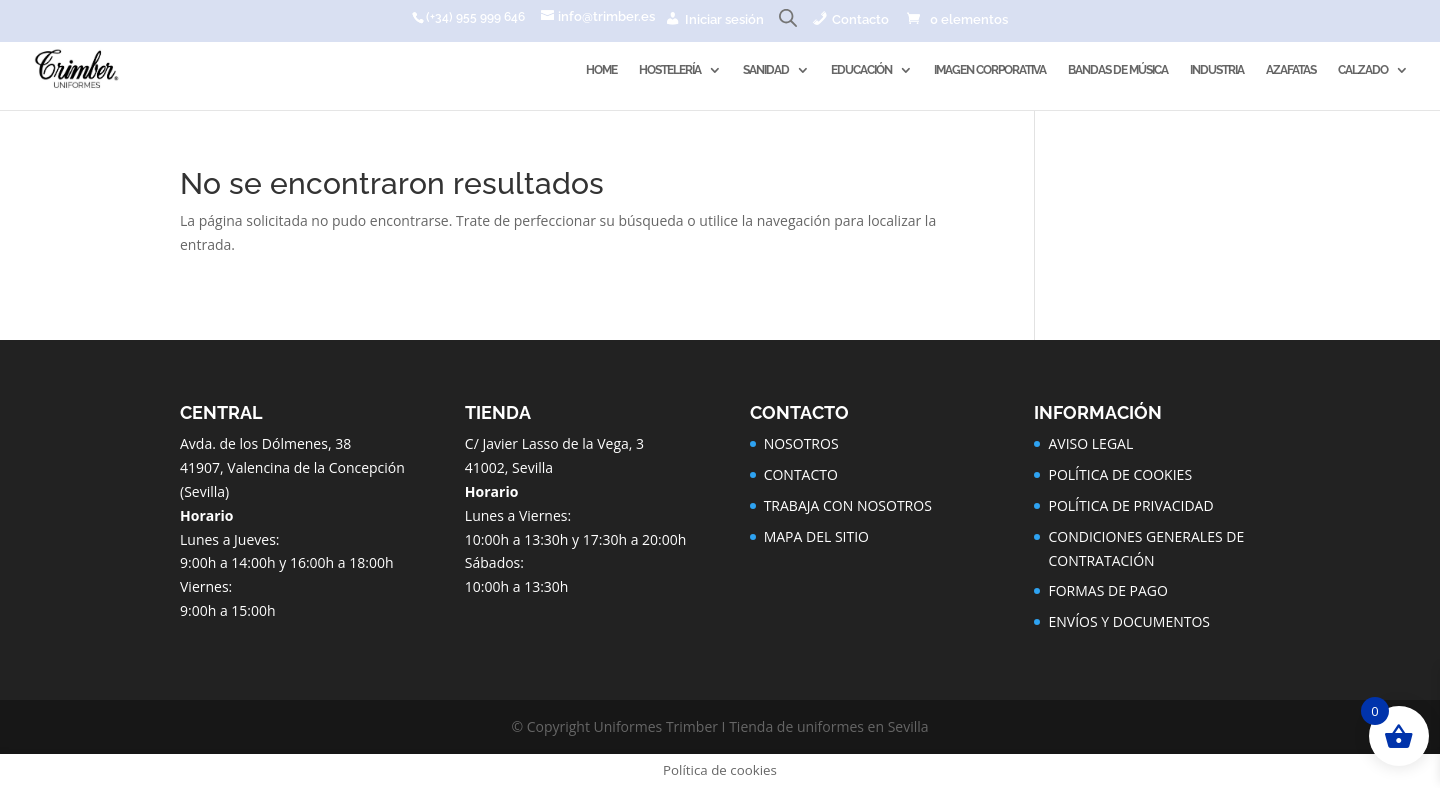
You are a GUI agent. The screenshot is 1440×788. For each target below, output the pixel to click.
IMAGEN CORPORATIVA (990, 70)
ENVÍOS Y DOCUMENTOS (1129, 621)
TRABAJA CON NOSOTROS (848, 505)
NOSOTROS (801, 443)
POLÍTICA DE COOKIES (1120, 474)
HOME (601, 70)
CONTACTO (801, 474)
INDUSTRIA (1217, 70)
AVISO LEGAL (1090, 443)
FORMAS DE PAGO (1107, 590)
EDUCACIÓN (861, 70)
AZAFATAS (1291, 70)
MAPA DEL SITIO (816, 536)
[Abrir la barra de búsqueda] (788, 22)
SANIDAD (766, 70)
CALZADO (1363, 70)
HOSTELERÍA (670, 70)
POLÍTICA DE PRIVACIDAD (1130, 505)
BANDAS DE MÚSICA (1118, 70)
